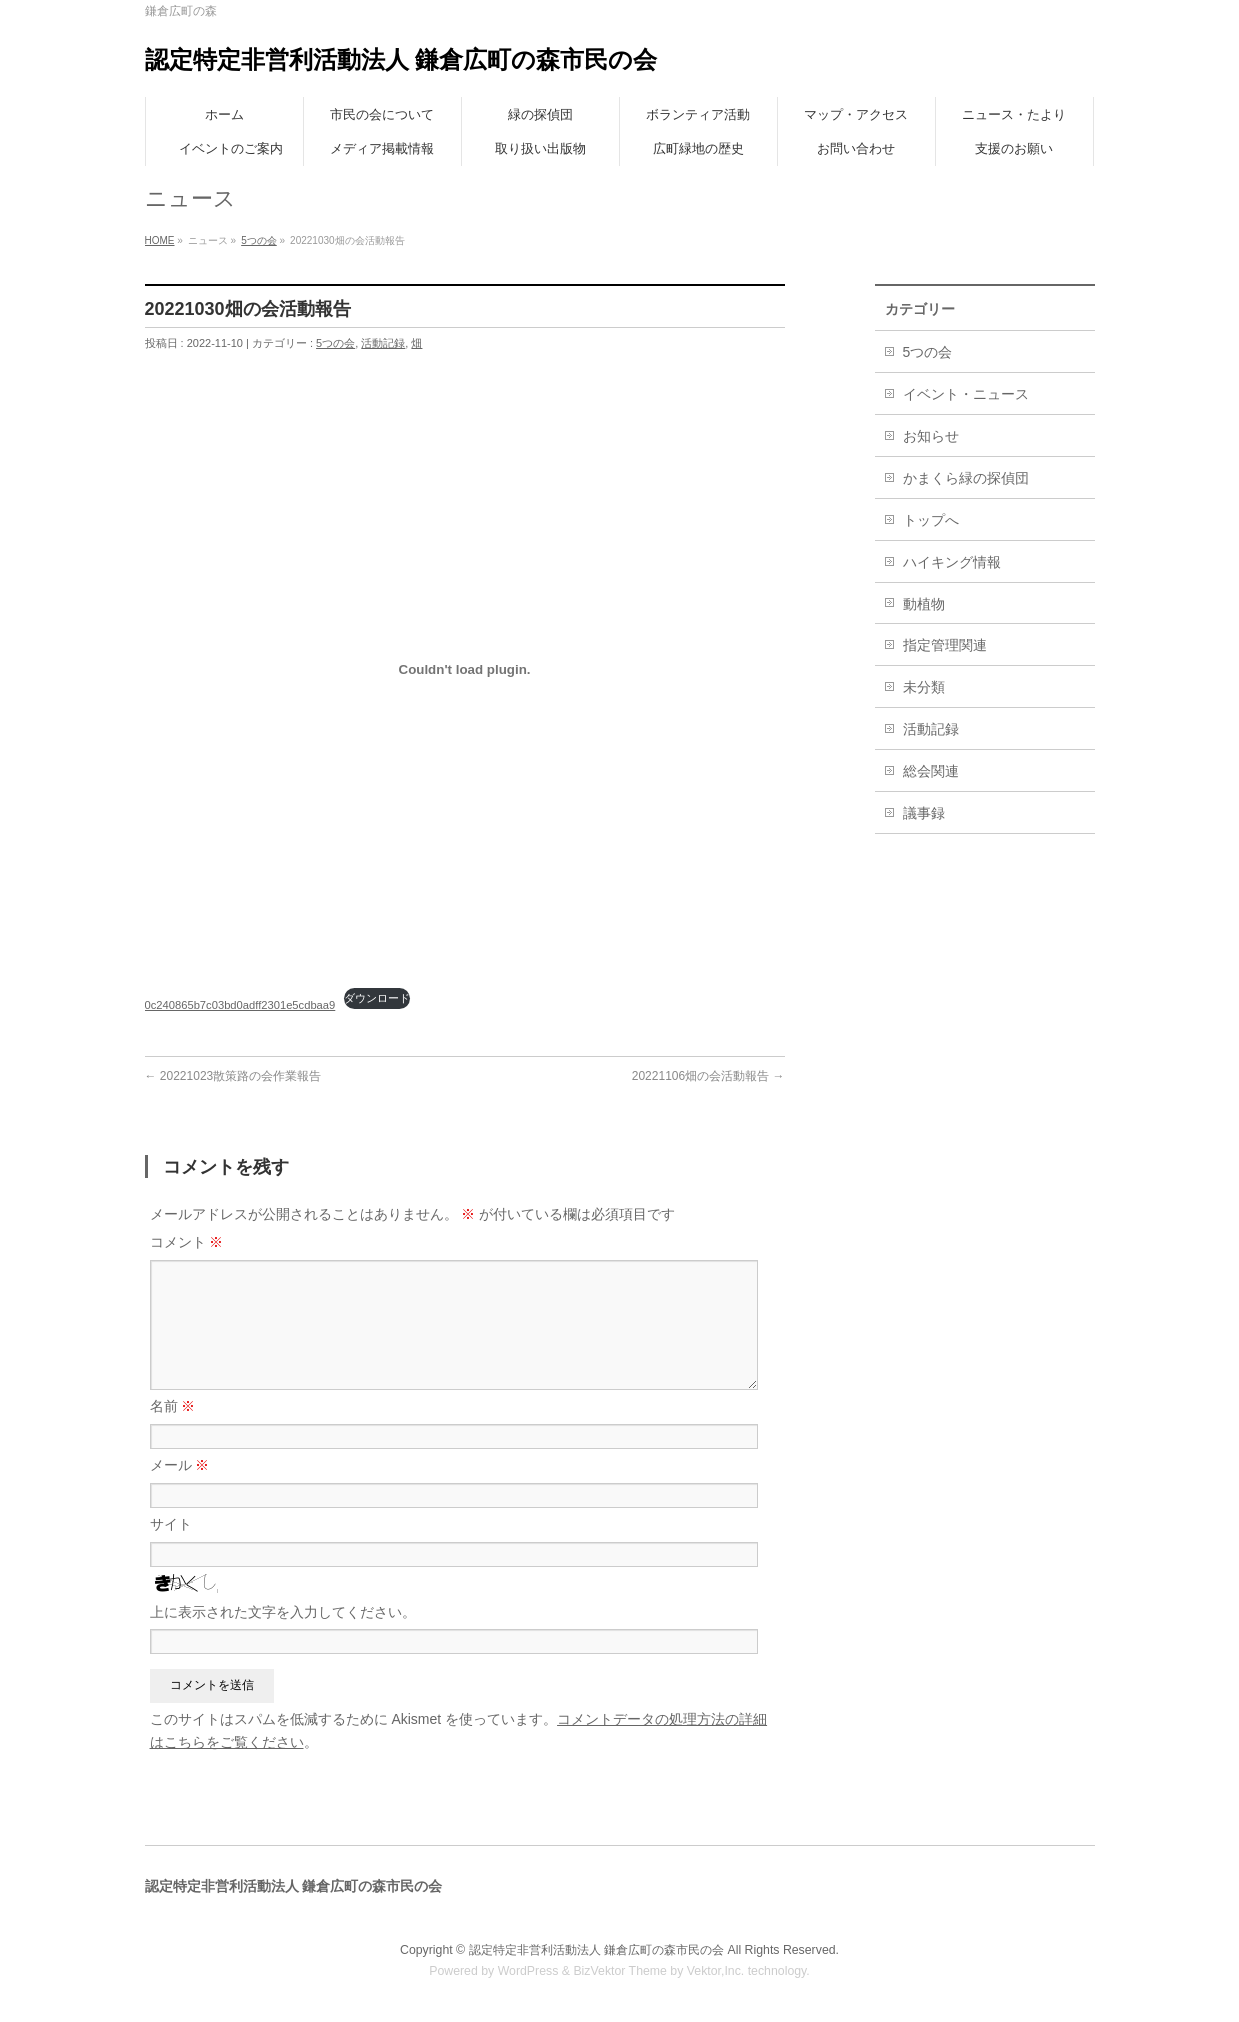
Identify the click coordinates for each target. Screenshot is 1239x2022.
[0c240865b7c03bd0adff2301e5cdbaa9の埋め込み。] (465, 669)
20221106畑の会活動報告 (708, 1076)
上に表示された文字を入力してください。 (283, 1612)
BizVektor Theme (620, 1971)
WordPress (528, 1971)
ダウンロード (377, 998)
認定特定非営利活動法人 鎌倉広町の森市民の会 (401, 59)
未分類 (924, 687)
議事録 (924, 813)
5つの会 (259, 240)
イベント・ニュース (966, 394)
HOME (160, 240)
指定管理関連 (945, 645)
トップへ (931, 520)
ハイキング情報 (952, 562)
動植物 (924, 604)
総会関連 (931, 771)
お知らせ (931, 436)
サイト (171, 1524)
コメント (187, 1242)
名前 (173, 1406)
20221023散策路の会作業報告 (233, 1076)
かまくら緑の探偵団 (966, 478)
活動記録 (383, 343)
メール (180, 1465)
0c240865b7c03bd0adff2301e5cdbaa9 (240, 1005)
